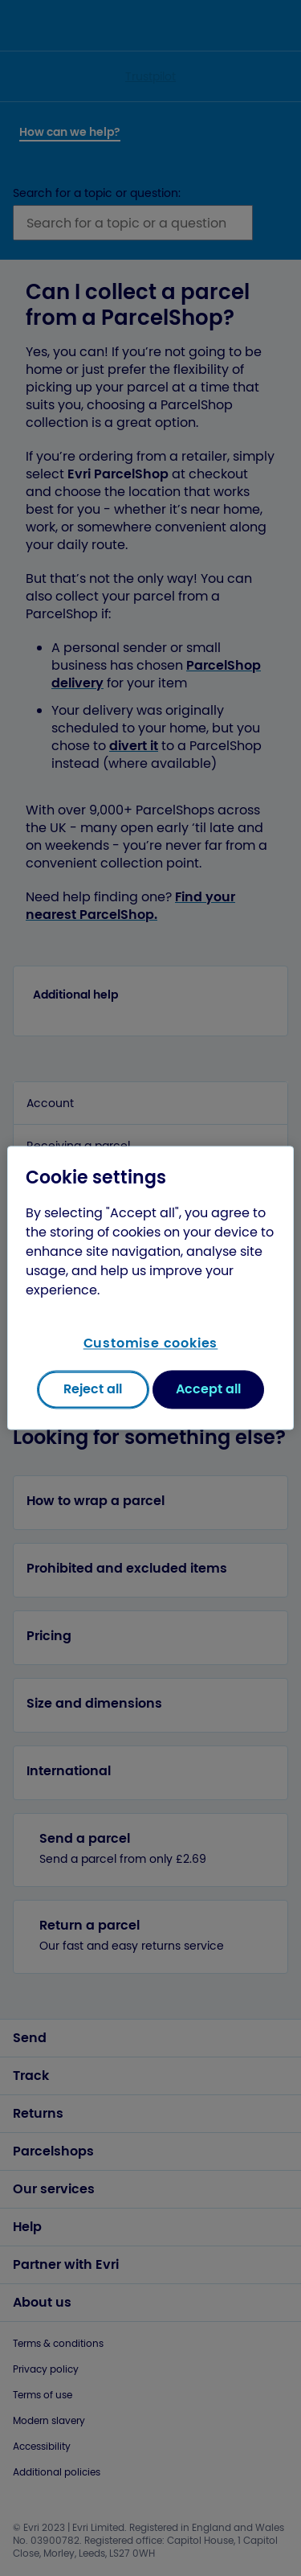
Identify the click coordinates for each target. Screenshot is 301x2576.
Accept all (208, 1389)
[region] (150, 1288)
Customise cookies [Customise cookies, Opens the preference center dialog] (150, 1343)
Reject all (92, 1389)
